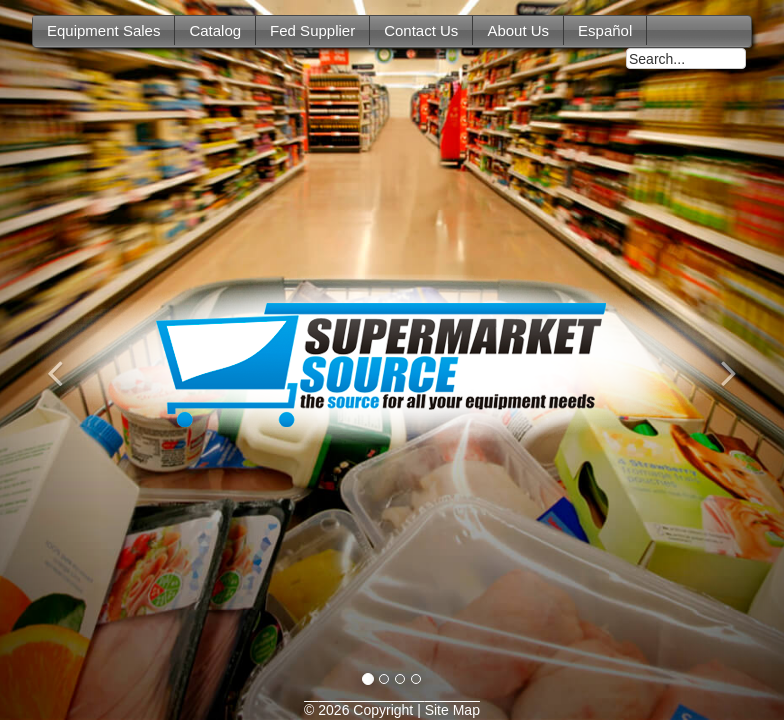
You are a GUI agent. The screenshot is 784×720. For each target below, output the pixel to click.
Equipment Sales (103, 30)
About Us (518, 30)
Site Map (452, 710)
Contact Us (421, 30)
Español (605, 30)
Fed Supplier (312, 30)
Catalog (215, 30)
